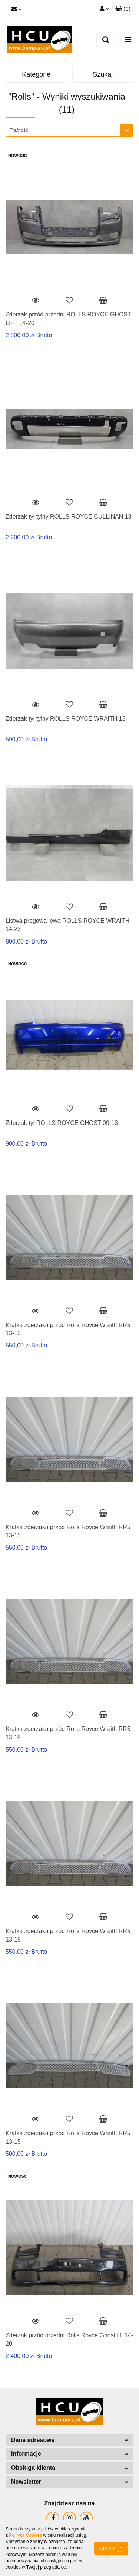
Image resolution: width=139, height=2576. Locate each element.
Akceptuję (111, 2549)
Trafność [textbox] (19, 130)
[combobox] (69, 130)
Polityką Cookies (25, 2535)
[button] (122, 9)
